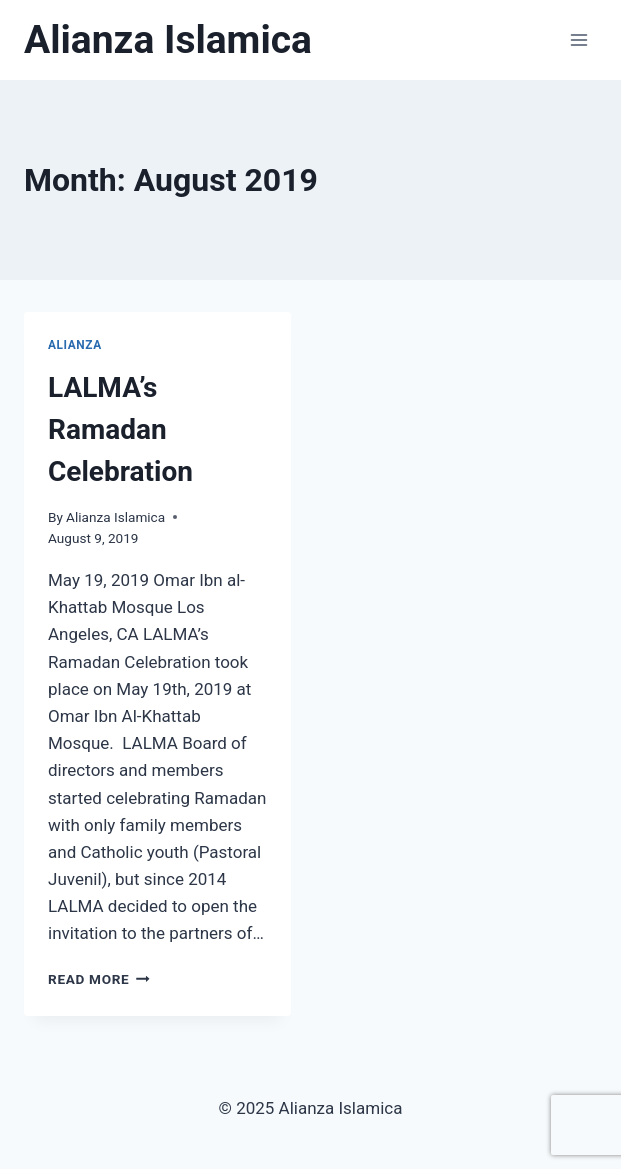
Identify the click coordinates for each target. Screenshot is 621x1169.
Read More (99, 979)
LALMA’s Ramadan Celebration (120, 429)
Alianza (75, 345)
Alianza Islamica (115, 517)
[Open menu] (578, 39)
